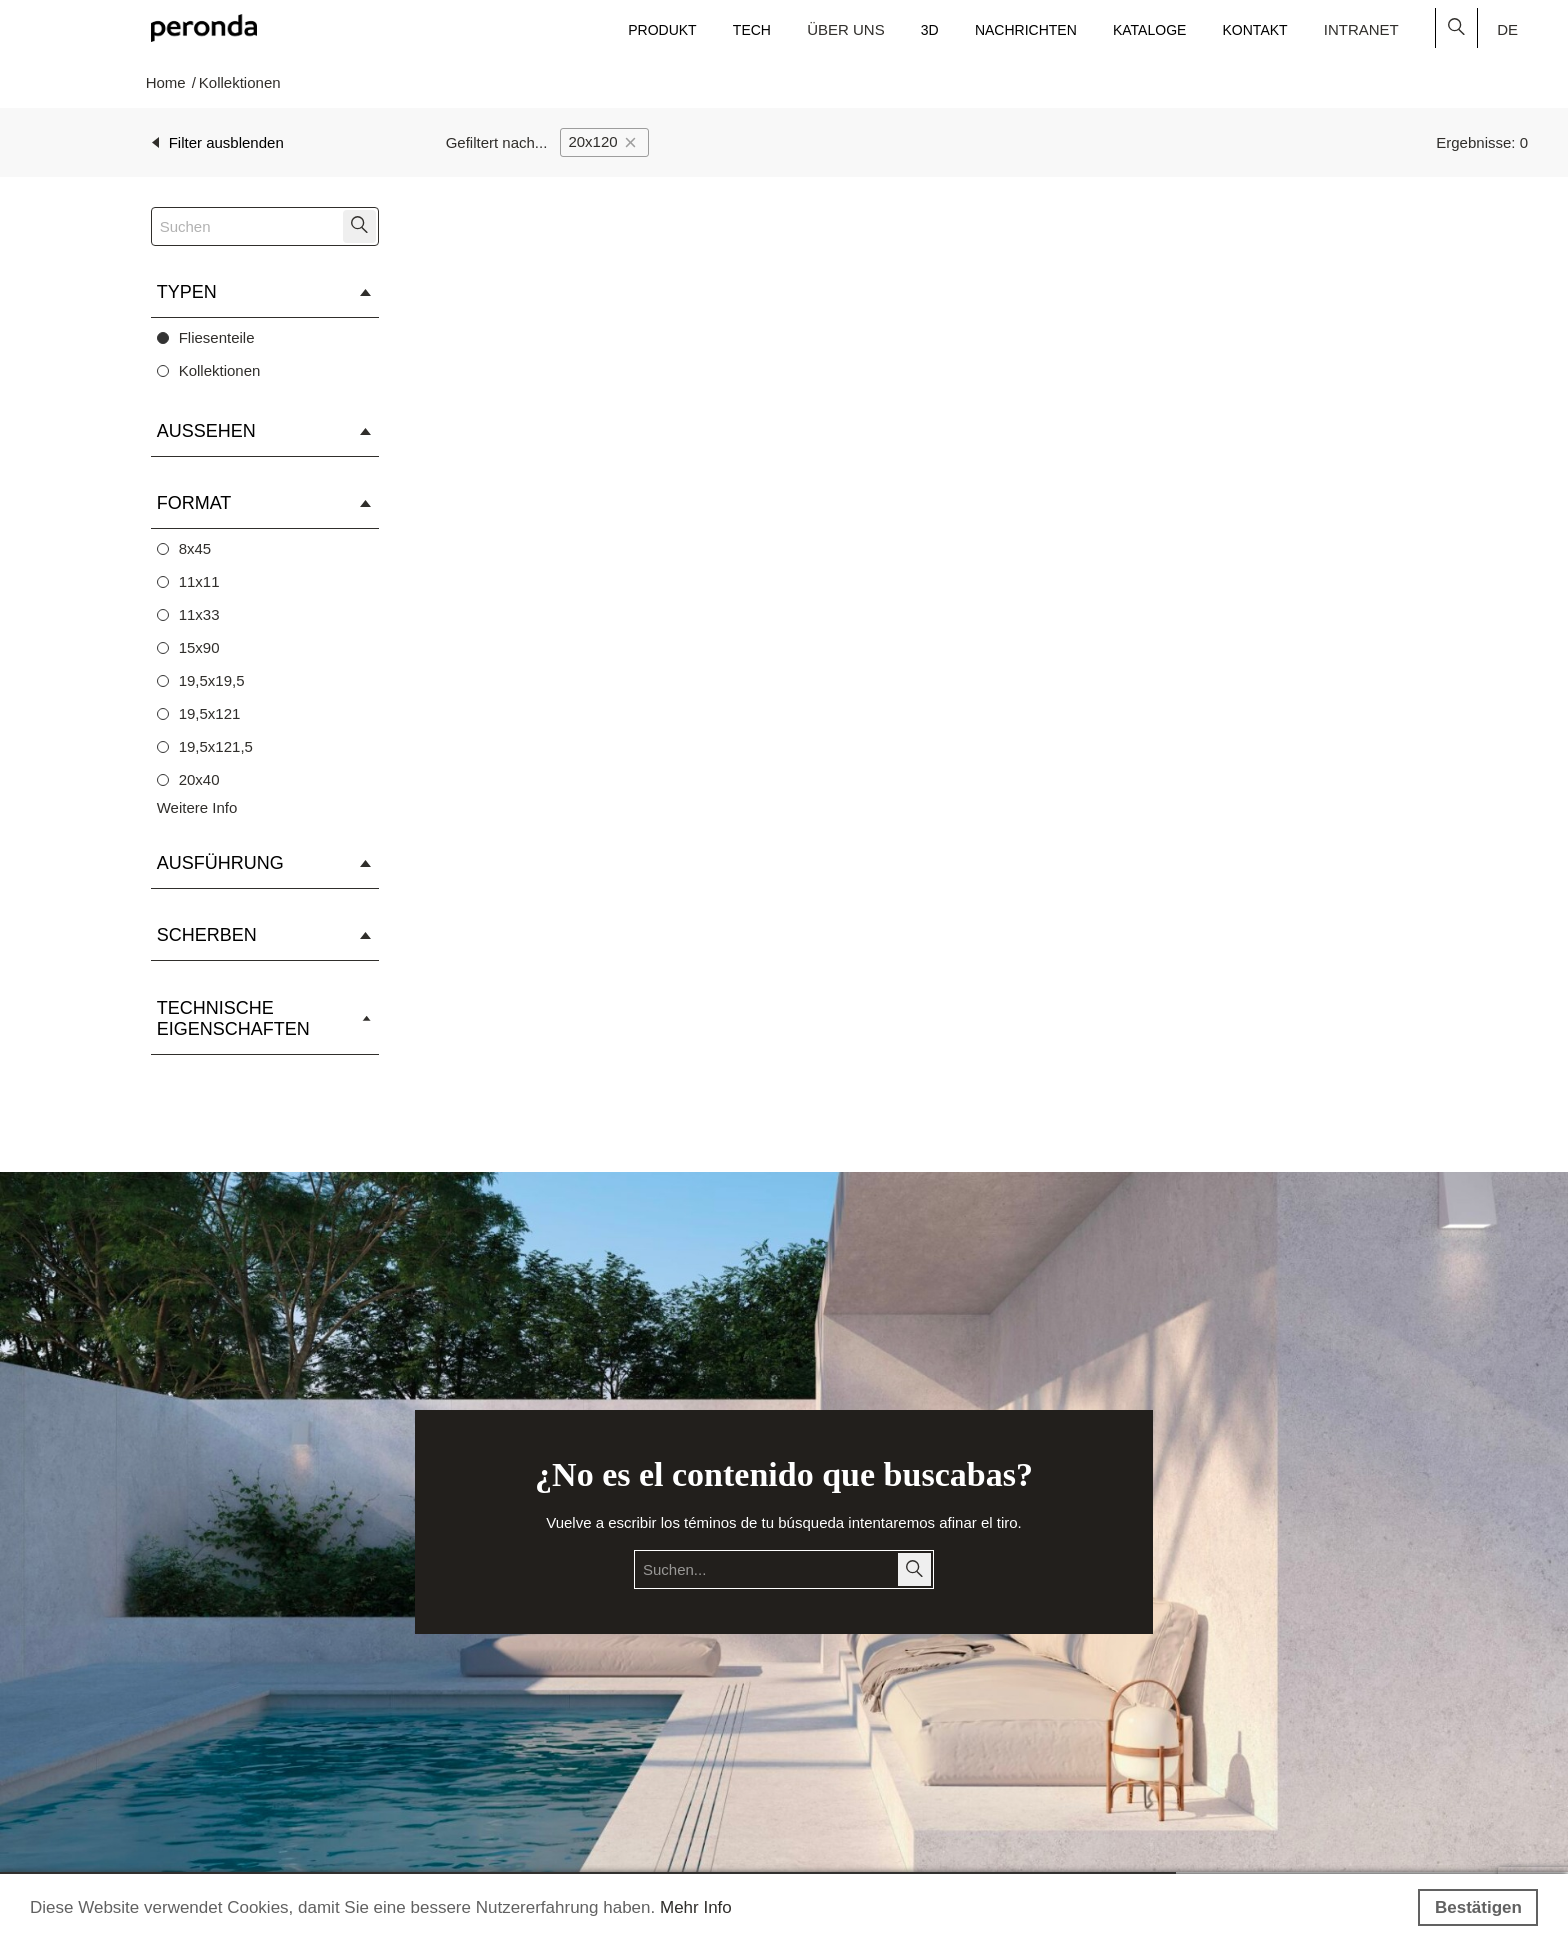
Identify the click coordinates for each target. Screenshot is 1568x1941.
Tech (752, 30)
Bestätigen (1478, 1907)
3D (930, 30)
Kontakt (1255, 30)
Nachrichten (1026, 30)
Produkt (662, 30)
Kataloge (1149, 30)
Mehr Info (696, 1907)
